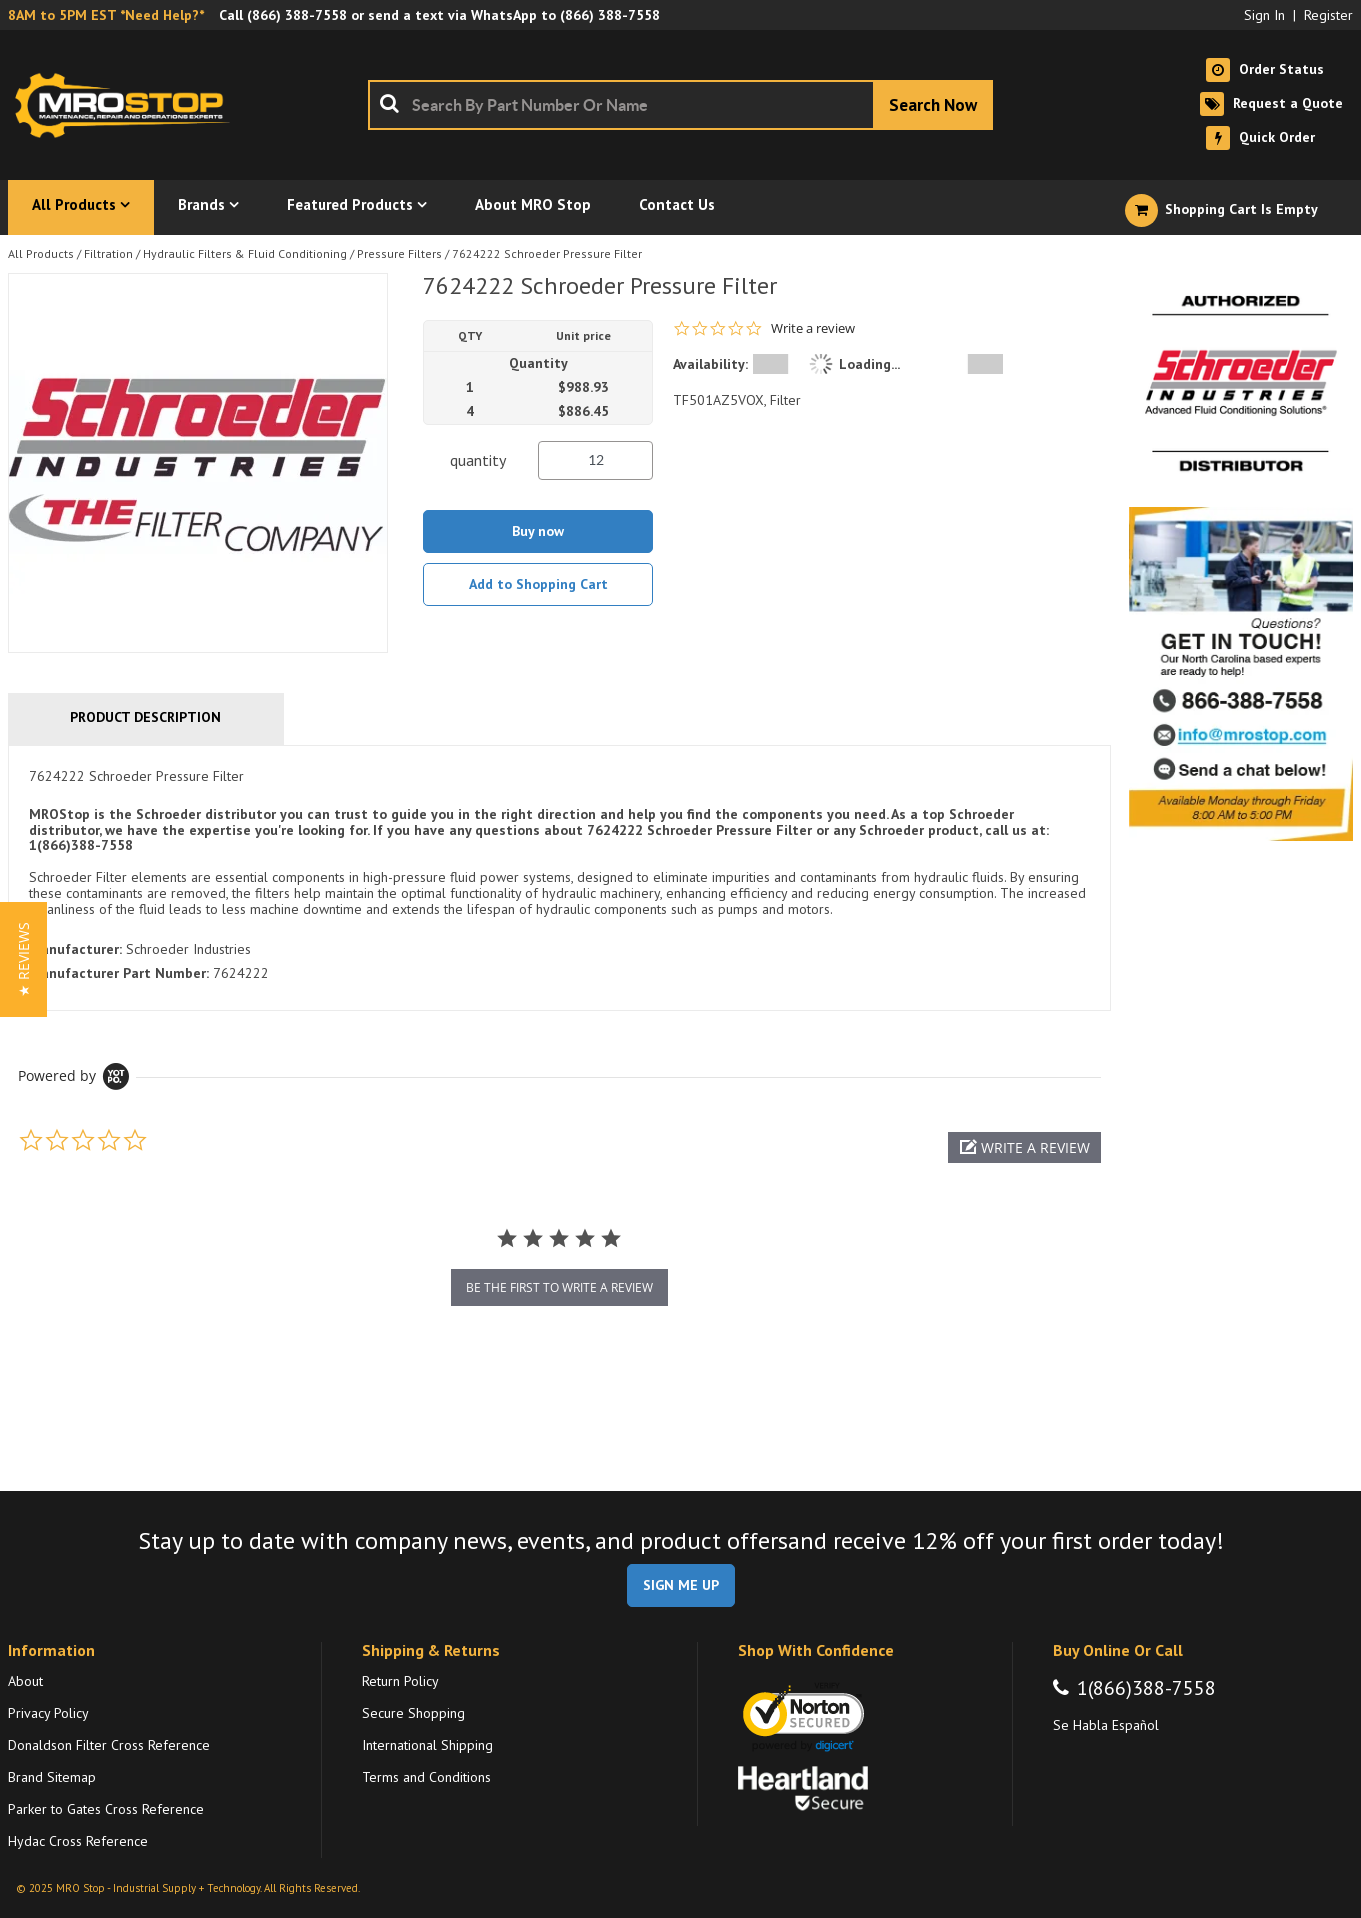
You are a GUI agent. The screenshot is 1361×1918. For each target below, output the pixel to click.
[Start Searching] (933, 105)
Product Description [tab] (145, 717)
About (25, 1681)
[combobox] (680, 105)
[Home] (128, 105)
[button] (1024, 1147)
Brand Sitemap (52, 1777)
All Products (41, 253)
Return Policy (400, 1681)
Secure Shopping (413, 1713)
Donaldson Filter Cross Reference (109, 1745)
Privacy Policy (48, 1713)
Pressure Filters (399, 253)
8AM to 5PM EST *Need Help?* (106, 15)
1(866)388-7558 (1146, 1688)
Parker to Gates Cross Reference (106, 1809)
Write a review (813, 328)
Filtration (108, 253)
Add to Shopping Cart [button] (538, 584)
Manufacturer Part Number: (119, 973)
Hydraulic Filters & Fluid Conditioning (245, 253)
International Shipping (427, 1745)
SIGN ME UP (681, 1585)
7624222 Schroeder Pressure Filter (547, 253)
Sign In (1264, 15)
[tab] (559, 878)
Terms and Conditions (426, 1777)
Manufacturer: (75, 949)
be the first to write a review (559, 1287)
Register (1328, 15)
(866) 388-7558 (297, 15)
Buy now (538, 531)
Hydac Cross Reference (78, 1841)
